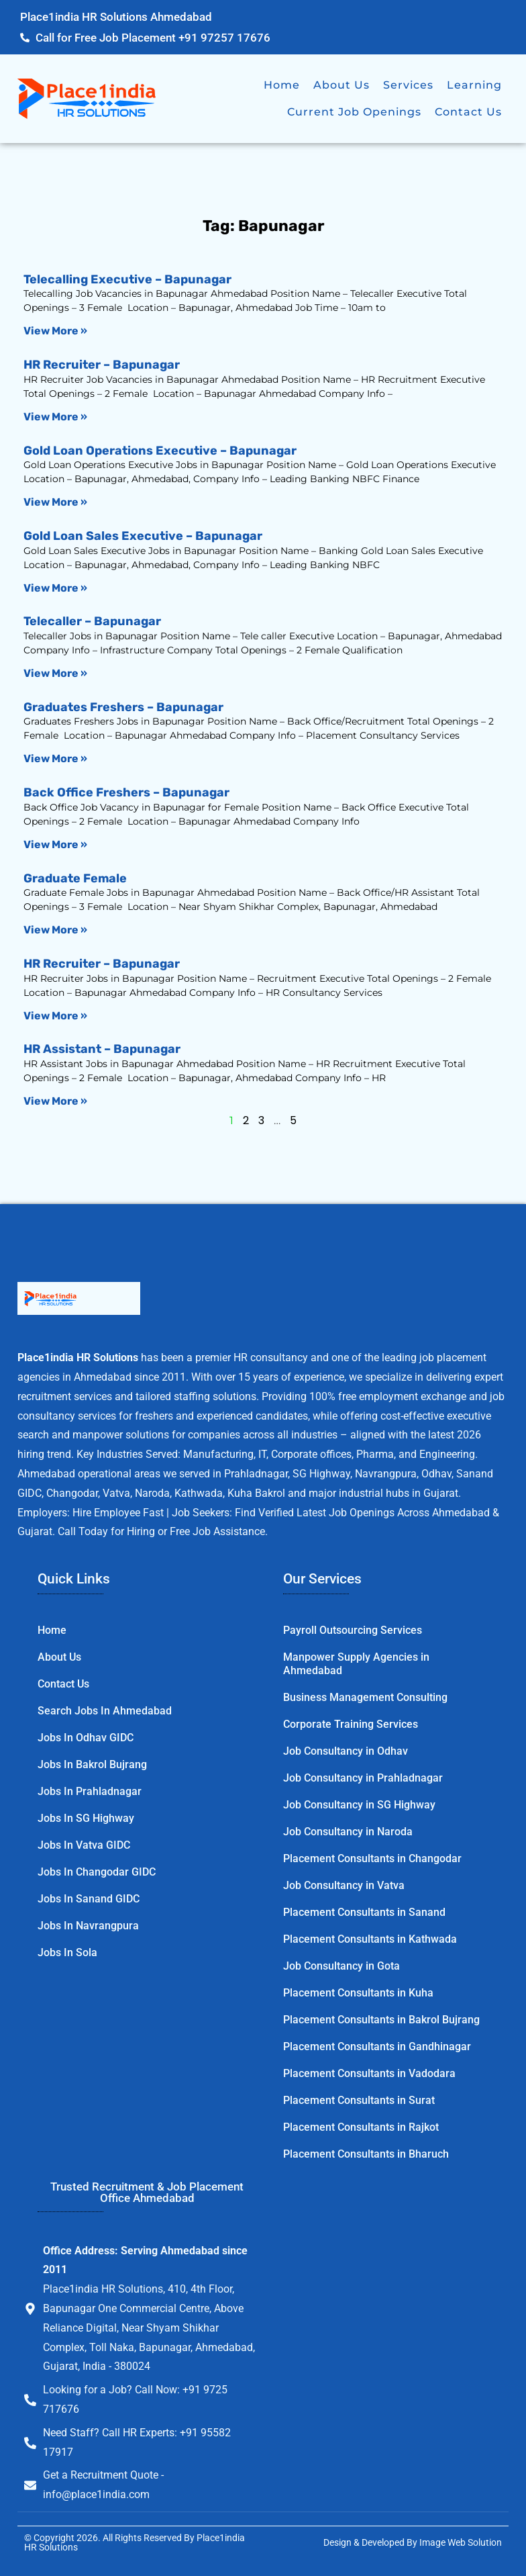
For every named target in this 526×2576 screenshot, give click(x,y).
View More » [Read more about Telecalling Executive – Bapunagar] (55, 330)
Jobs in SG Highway (86, 1818)
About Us (341, 85)
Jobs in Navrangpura (88, 1925)
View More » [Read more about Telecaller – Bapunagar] (55, 673)
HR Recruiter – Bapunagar (101, 364)
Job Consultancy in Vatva (344, 1885)
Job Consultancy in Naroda (348, 1831)
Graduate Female (75, 878)
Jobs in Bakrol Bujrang (92, 1764)
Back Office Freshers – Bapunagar (126, 792)
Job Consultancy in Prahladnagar (363, 1778)
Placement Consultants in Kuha (358, 1992)
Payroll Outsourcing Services (352, 1630)
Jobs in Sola (67, 1952)
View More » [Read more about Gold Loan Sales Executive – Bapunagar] (55, 588)
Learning (474, 85)
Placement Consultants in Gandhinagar (377, 2046)
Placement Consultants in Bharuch (366, 2154)
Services (408, 85)
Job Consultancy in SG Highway (359, 1804)
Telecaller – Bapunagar (92, 621)
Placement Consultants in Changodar (372, 1858)
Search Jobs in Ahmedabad (105, 1710)
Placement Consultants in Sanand (364, 1912)
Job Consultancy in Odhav (345, 1751)
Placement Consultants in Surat (359, 2100)
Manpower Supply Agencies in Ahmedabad (356, 1664)
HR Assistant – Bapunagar (101, 1049)
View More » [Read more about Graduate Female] (55, 929)
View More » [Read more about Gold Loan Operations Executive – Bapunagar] (55, 502)
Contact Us (468, 111)
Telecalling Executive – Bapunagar (127, 279)
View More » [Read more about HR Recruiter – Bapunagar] (55, 416)
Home (282, 85)
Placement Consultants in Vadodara (369, 2073)
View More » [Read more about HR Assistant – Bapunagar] (55, 1101)
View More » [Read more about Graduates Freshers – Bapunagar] (55, 758)
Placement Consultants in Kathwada (370, 1939)
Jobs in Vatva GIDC (84, 1845)
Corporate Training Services (350, 1724)
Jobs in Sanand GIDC (89, 1898)
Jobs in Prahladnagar (90, 1791)
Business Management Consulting (365, 1697)
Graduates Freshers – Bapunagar (123, 707)
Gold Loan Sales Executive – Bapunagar (142, 535)
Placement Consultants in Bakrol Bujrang (381, 2019)
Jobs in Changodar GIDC (97, 1872)
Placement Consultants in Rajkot (361, 2127)
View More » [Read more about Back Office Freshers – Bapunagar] (55, 844)
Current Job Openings (354, 111)
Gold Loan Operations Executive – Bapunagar (160, 450)
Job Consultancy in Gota (341, 1966)
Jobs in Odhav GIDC (86, 1737)
